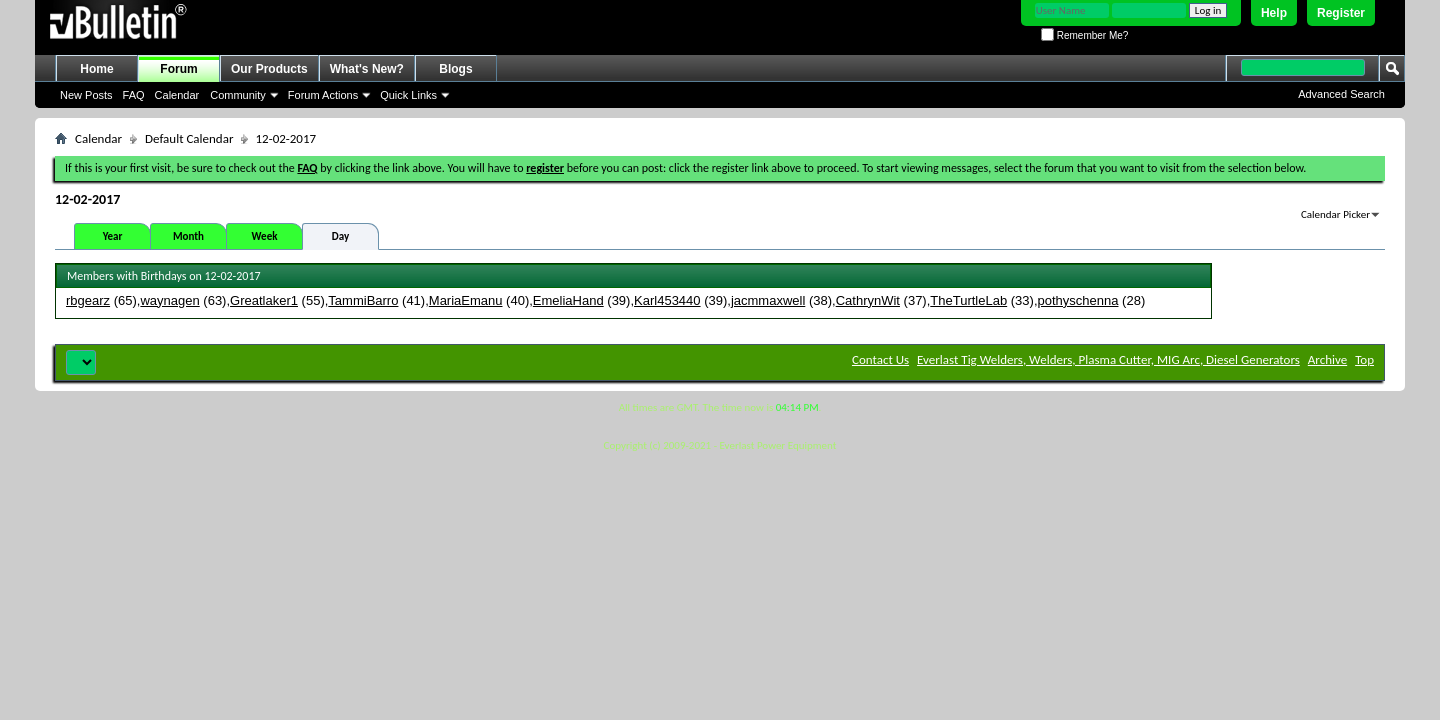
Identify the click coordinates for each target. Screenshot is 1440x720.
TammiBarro (363, 300)
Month (188, 236)
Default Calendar (189, 138)
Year (113, 236)
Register (1341, 13)
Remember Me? (1084, 35)
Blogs (455, 69)
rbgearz (88, 300)
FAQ (134, 95)
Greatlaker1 (264, 300)
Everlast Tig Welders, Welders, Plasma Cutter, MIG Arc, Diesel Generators (1108, 359)
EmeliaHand (568, 300)
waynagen (169, 300)
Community (238, 95)
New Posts (86, 95)
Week (265, 236)
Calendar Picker (1335, 214)
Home (96, 69)
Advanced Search (1341, 94)
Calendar (177, 95)
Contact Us (880, 359)
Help (1274, 13)
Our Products (269, 69)
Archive (1327, 359)
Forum (178, 69)
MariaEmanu (466, 300)
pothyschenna (1078, 300)
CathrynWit (868, 300)
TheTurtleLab (968, 300)
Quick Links (408, 95)
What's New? (367, 69)
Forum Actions (323, 95)
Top (1364, 359)
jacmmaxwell (768, 300)
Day (340, 236)
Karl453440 (667, 300)
